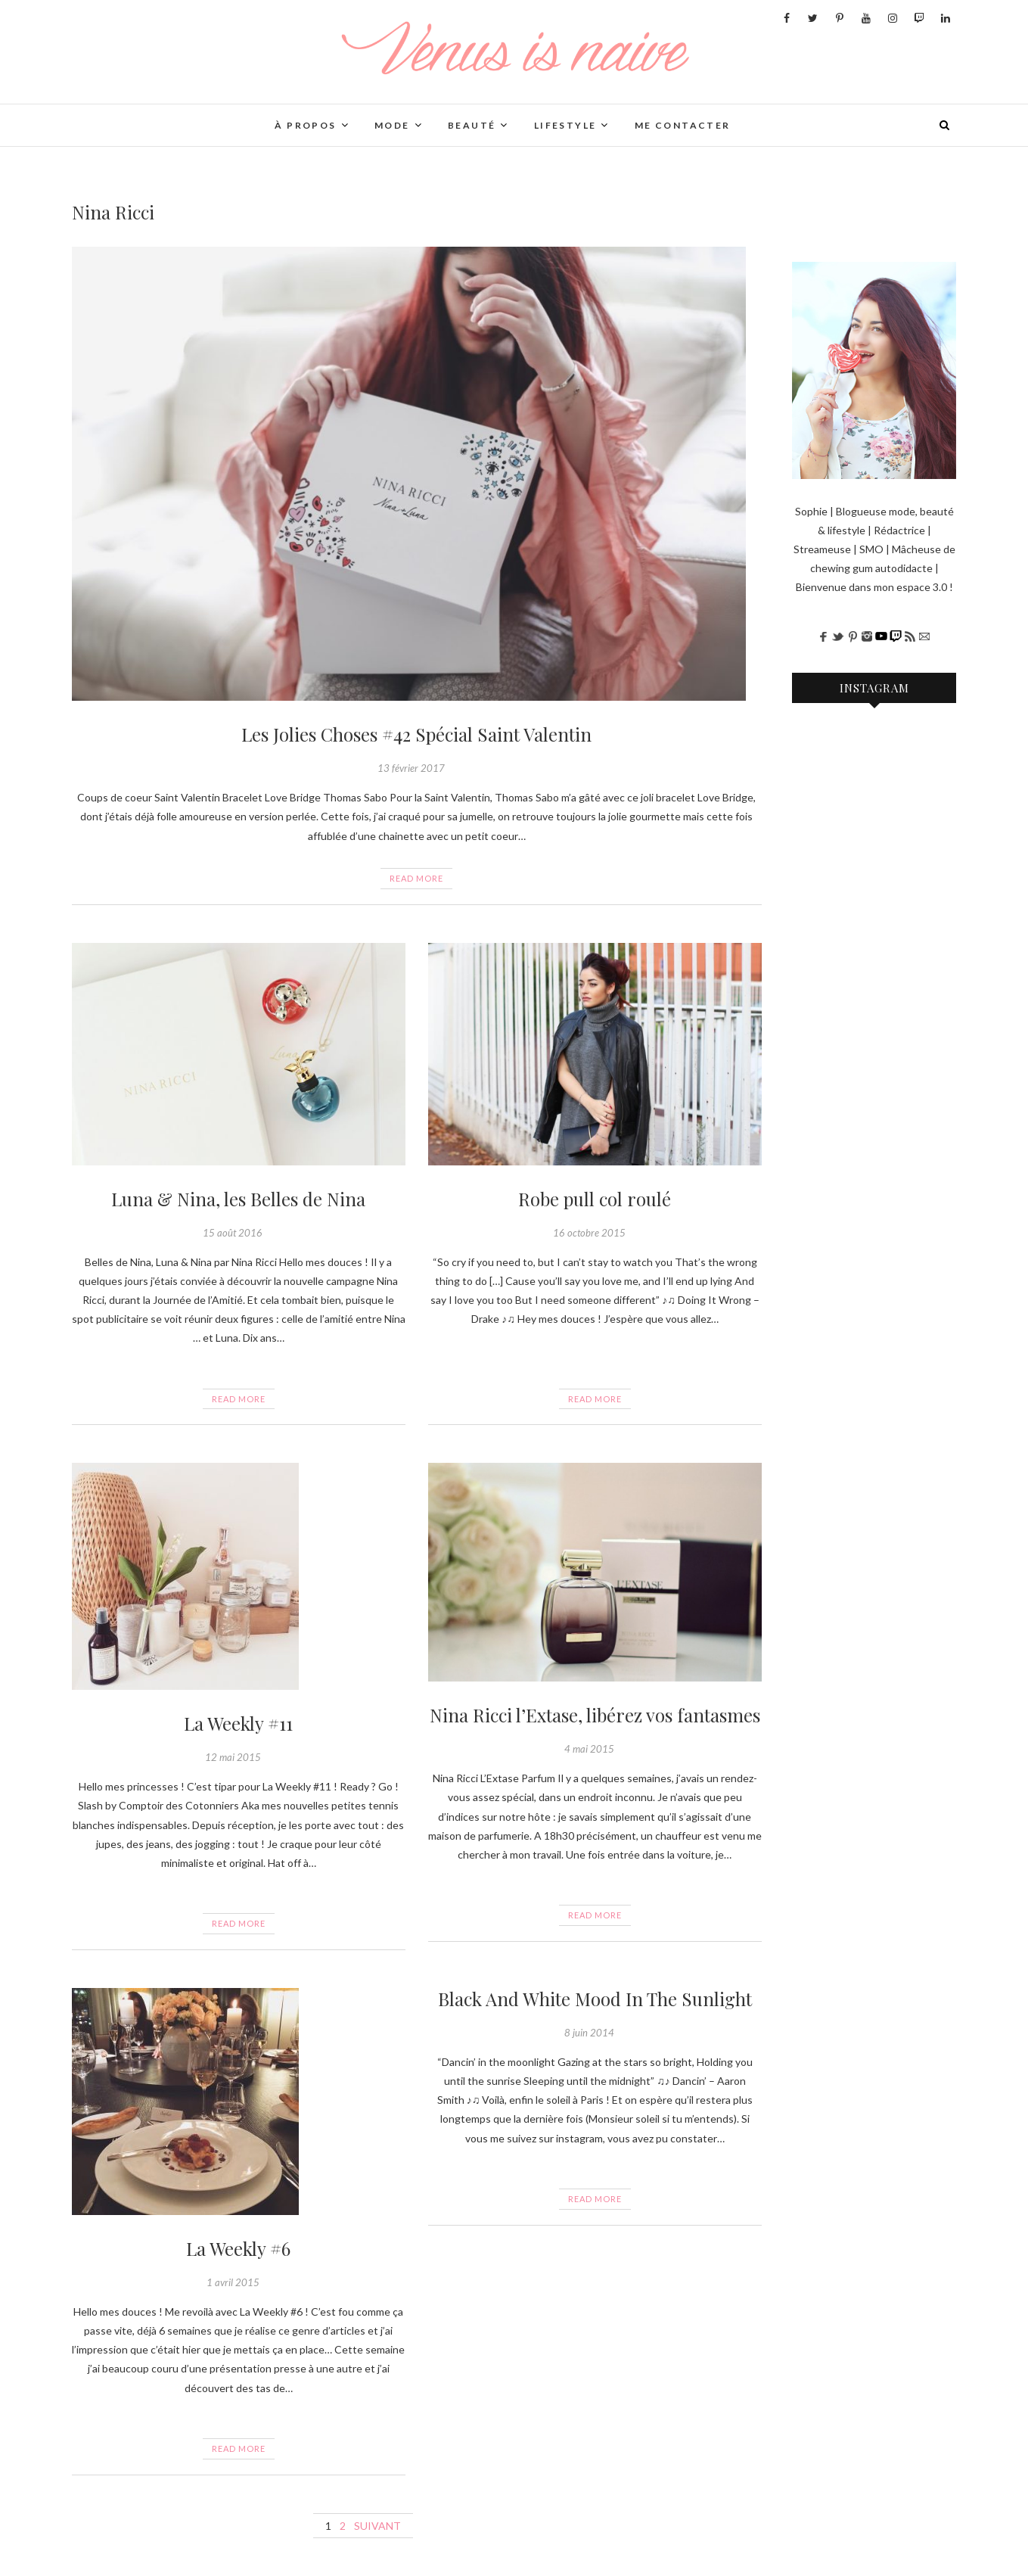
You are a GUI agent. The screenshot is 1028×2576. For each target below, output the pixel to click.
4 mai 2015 (589, 1749)
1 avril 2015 (233, 2282)
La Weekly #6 (238, 2248)
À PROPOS (305, 125)
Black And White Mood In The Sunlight (595, 1998)
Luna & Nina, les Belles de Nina (238, 1199)
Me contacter (683, 125)
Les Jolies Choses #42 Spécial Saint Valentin (416, 734)
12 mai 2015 (233, 1757)
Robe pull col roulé (594, 1199)
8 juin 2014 (589, 2033)
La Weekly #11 (238, 1723)
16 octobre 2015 (589, 1233)
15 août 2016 (232, 1233)
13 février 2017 (411, 768)
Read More (416, 878)
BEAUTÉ (471, 125)
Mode (392, 125)
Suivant (377, 2525)
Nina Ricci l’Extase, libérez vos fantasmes (595, 1715)
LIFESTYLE (565, 125)
